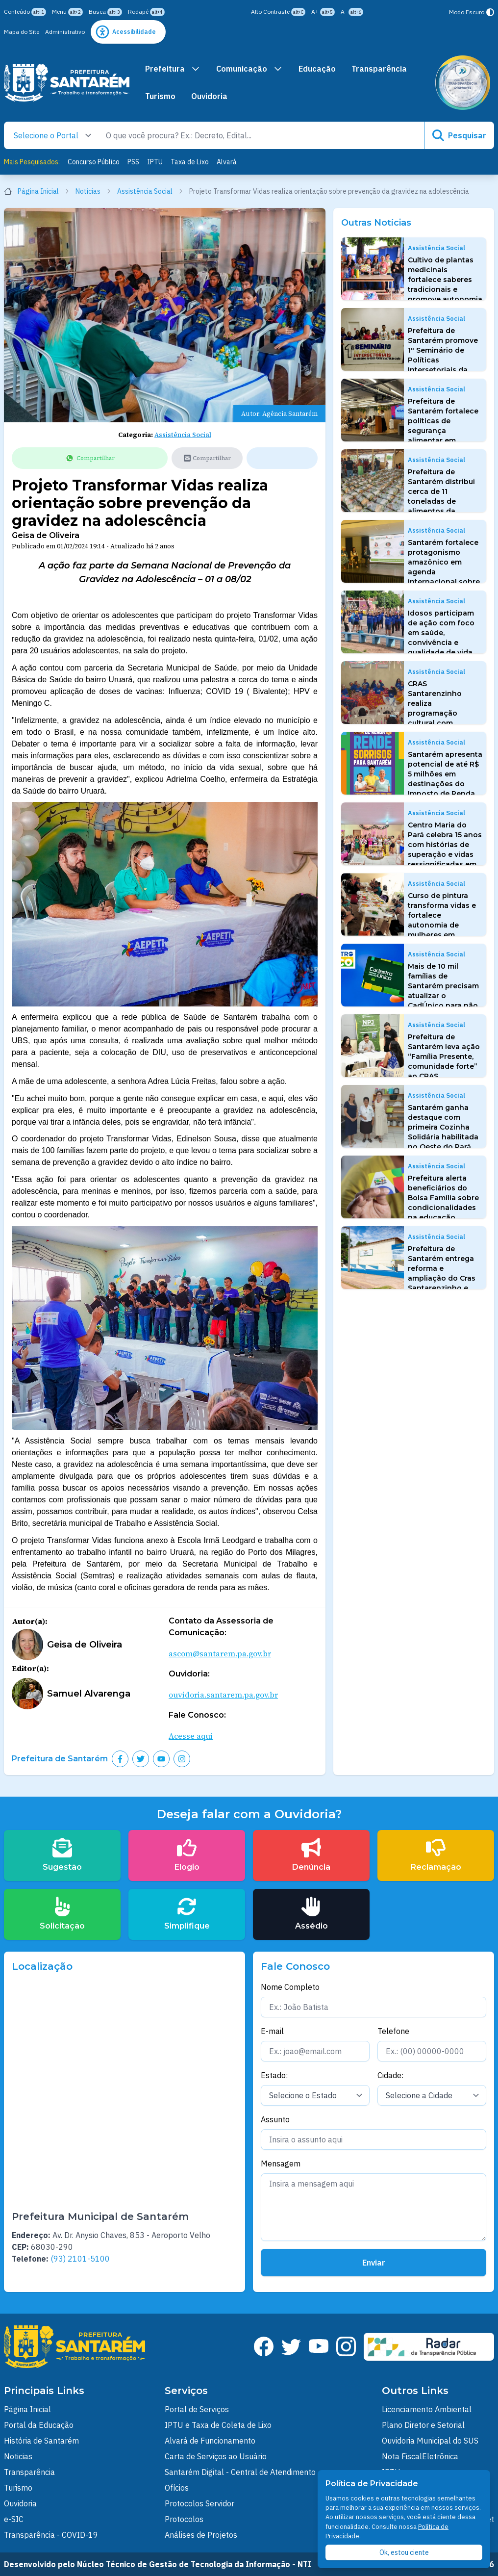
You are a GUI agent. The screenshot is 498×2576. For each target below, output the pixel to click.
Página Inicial (37, 191)
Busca (105, 12)
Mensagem (280, 2163)
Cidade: (390, 2075)
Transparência (379, 69)
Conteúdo (25, 12)
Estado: (274, 2075)
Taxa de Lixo (190, 161)
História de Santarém (41, 2441)
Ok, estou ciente (404, 2552)
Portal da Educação (39, 2425)
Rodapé (146, 12)
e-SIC (14, 2519)
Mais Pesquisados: (32, 161)
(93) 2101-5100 (80, 2259)
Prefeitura (172, 69)
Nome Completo (290, 1987)
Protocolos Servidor (199, 2503)
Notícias (93, 191)
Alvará (227, 161)
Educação (317, 69)
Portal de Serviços (197, 2409)
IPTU (155, 161)
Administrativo (65, 31)
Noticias (18, 2456)
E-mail (272, 2031)
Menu (67, 12)
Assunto (275, 2119)
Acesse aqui (191, 1735)
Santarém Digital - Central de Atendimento (240, 2472)
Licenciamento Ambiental (427, 2409)
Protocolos (184, 2519)
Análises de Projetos (201, 2535)
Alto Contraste (278, 12)
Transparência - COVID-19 (51, 2535)
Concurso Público (94, 161)
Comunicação (249, 69)
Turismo (160, 96)
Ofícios (177, 2488)
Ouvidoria (209, 96)
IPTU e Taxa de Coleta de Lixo (218, 2425)
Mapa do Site (21, 31)
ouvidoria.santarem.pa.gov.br (223, 1694)
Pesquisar (459, 135)
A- (352, 12)
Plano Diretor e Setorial (423, 2425)
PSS (133, 161)
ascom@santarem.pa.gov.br (220, 1653)
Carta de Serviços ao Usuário (216, 2456)
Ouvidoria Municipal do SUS (430, 2441)
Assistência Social (150, 191)
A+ (323, 12)
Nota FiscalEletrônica (420, 2456)
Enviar (373, 2262)
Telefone (393, 2031)
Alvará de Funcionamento (210, 2441)
